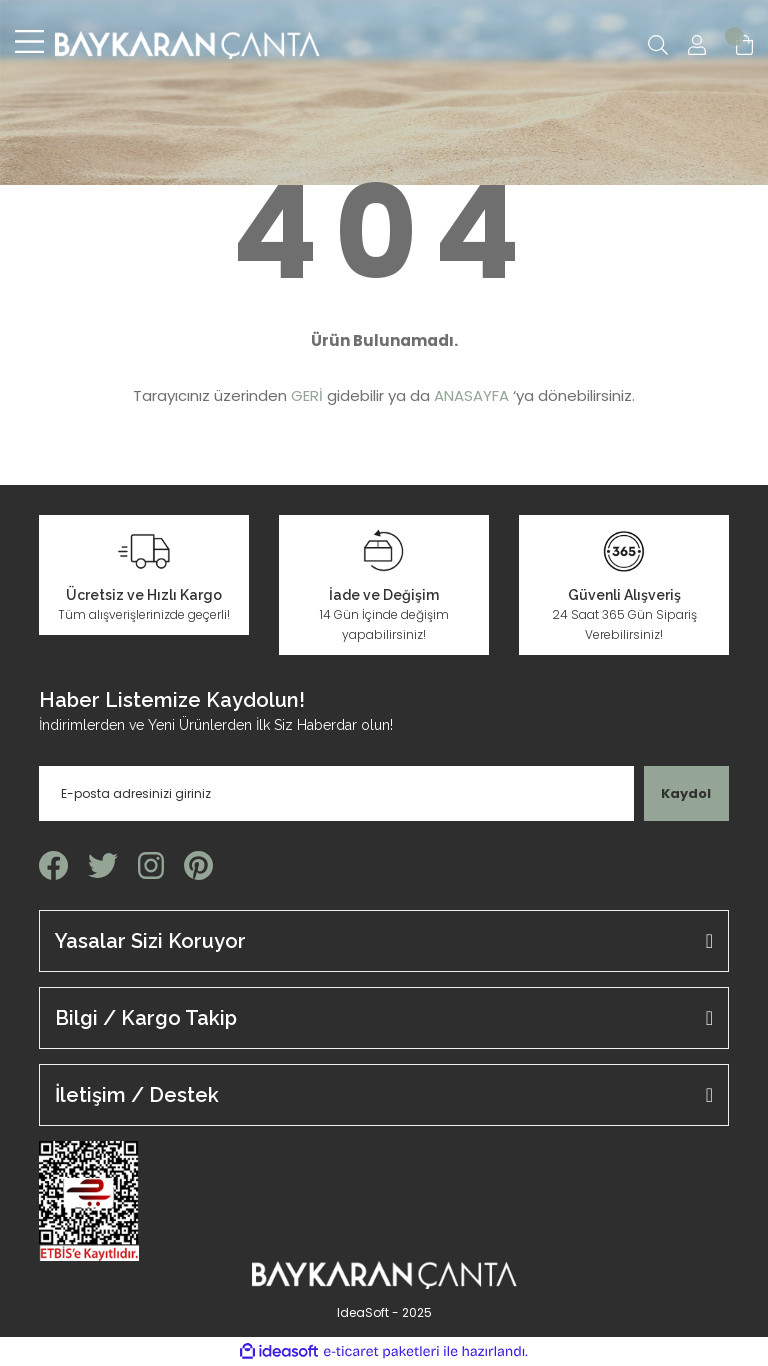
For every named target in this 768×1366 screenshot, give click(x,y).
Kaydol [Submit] (686, 793)
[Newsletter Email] (336, 793)
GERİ (307, 395)
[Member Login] (697, 45)
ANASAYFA (471, 395)
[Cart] (745, 45)
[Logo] (187, 45)
